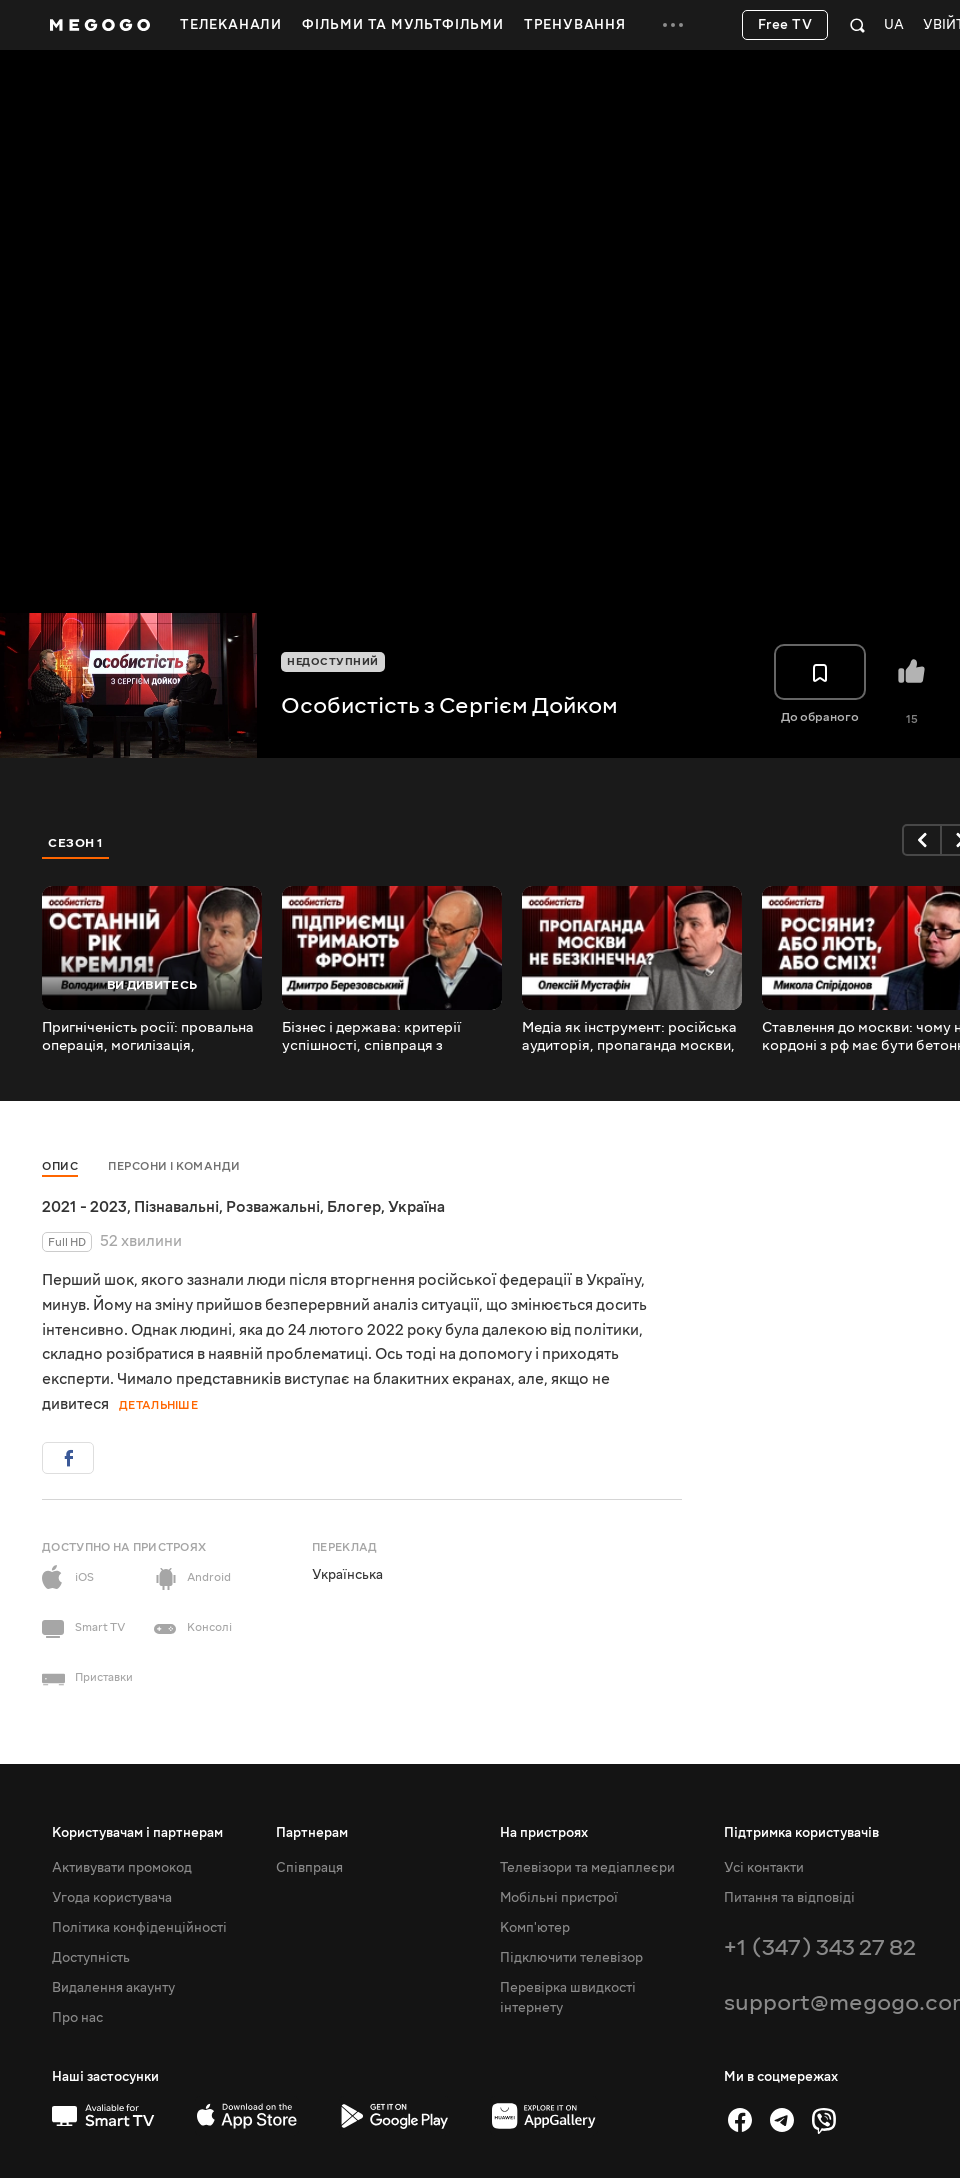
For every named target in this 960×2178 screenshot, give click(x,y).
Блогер (354, 1207)
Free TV (785, 25)
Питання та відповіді (789, 1898)
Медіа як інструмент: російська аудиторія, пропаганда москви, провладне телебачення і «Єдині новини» (629, 1037)
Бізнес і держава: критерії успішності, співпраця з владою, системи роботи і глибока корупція (371, 1037)
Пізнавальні (176, 1207)
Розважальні (273, 1207)
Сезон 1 (76, 843)
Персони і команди (174, 1166)
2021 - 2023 (84, 1207)
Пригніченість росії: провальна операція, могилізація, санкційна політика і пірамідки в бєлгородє (151, 1037)
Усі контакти (764, 1868)
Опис (60, 1166)
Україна (416, 1207)
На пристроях (544, 1833)
